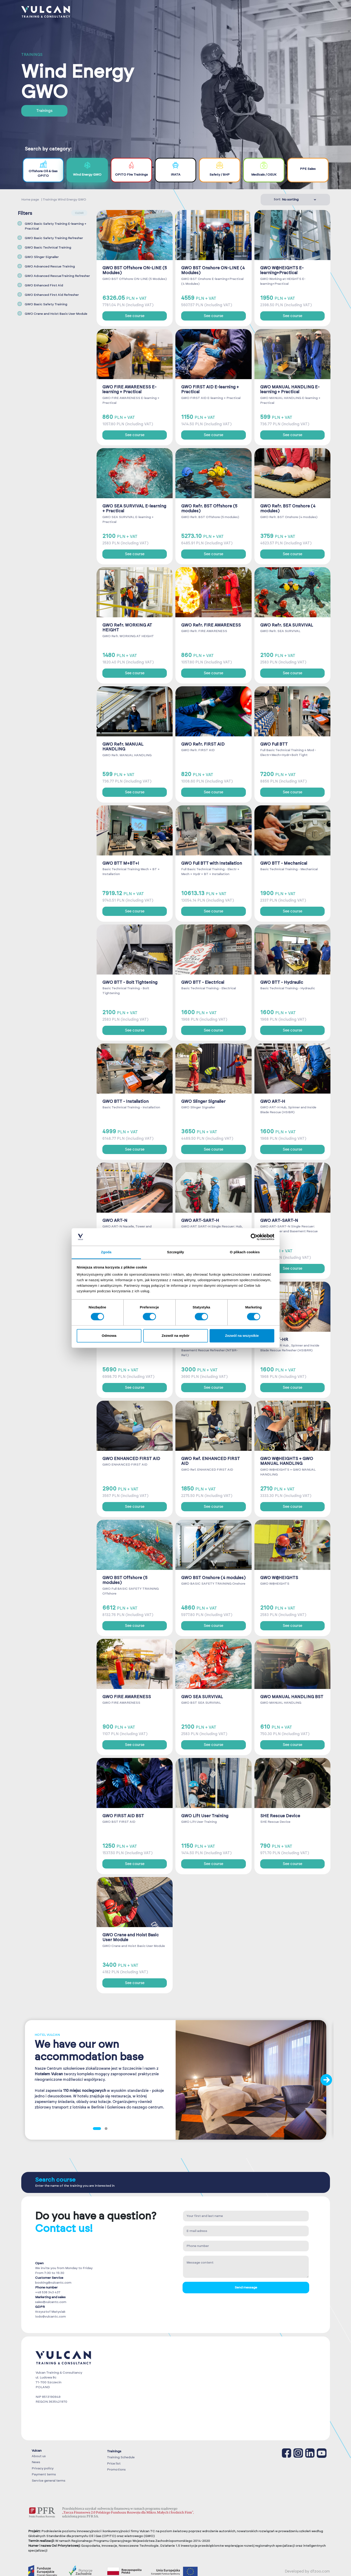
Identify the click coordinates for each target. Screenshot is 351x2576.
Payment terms (44, 2474)
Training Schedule (175, 11)
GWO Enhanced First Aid (40, 285)
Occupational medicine (213, 11)
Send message (246, 2287)
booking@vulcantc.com (53, 2282)
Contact (243, 11)
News (36, 2462)
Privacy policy (43, 2468)
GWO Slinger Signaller (38, 257)
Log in (270, 11)
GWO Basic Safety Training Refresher (50, 238)
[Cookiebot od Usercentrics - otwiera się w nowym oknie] (254, 1236)
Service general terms (48, 2480)
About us (39, 2456)
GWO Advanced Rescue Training (46, 266)
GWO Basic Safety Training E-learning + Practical (52, 226)
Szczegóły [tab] (175, 1252)
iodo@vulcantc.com (50, 2316)
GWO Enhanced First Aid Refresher (48, 295)
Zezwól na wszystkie (242, 1336)
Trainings (148, 11)
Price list (114, 2463)
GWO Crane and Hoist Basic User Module (52, 314)
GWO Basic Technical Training (44, 247)
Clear (79, 213)
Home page (30, 199)
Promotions (116, 2469)
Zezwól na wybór (175, 1336)
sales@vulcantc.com (50, 2302)
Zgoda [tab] (106, 1252)
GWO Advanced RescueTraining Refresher (54, 276)
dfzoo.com (320, 2571)
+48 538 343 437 (47, 2292)
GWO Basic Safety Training (42, 304)
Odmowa (109, 1336)
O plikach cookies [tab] (245, 1252)
